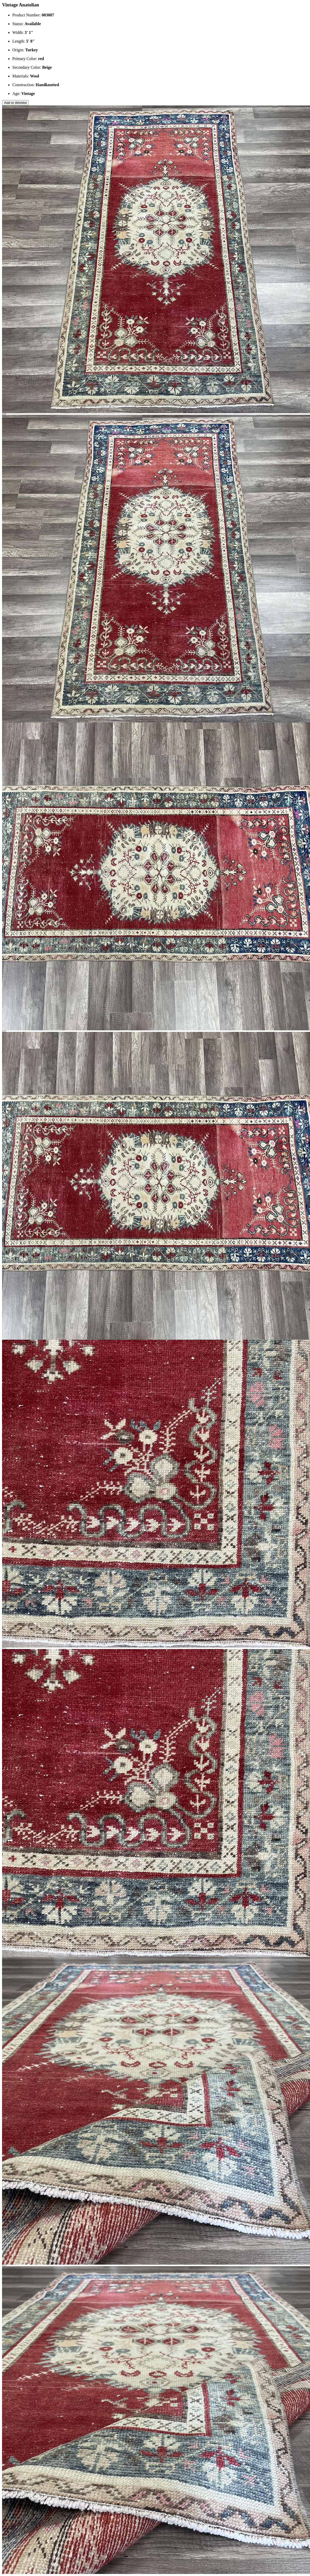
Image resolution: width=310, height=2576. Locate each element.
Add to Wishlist (15, 103)
